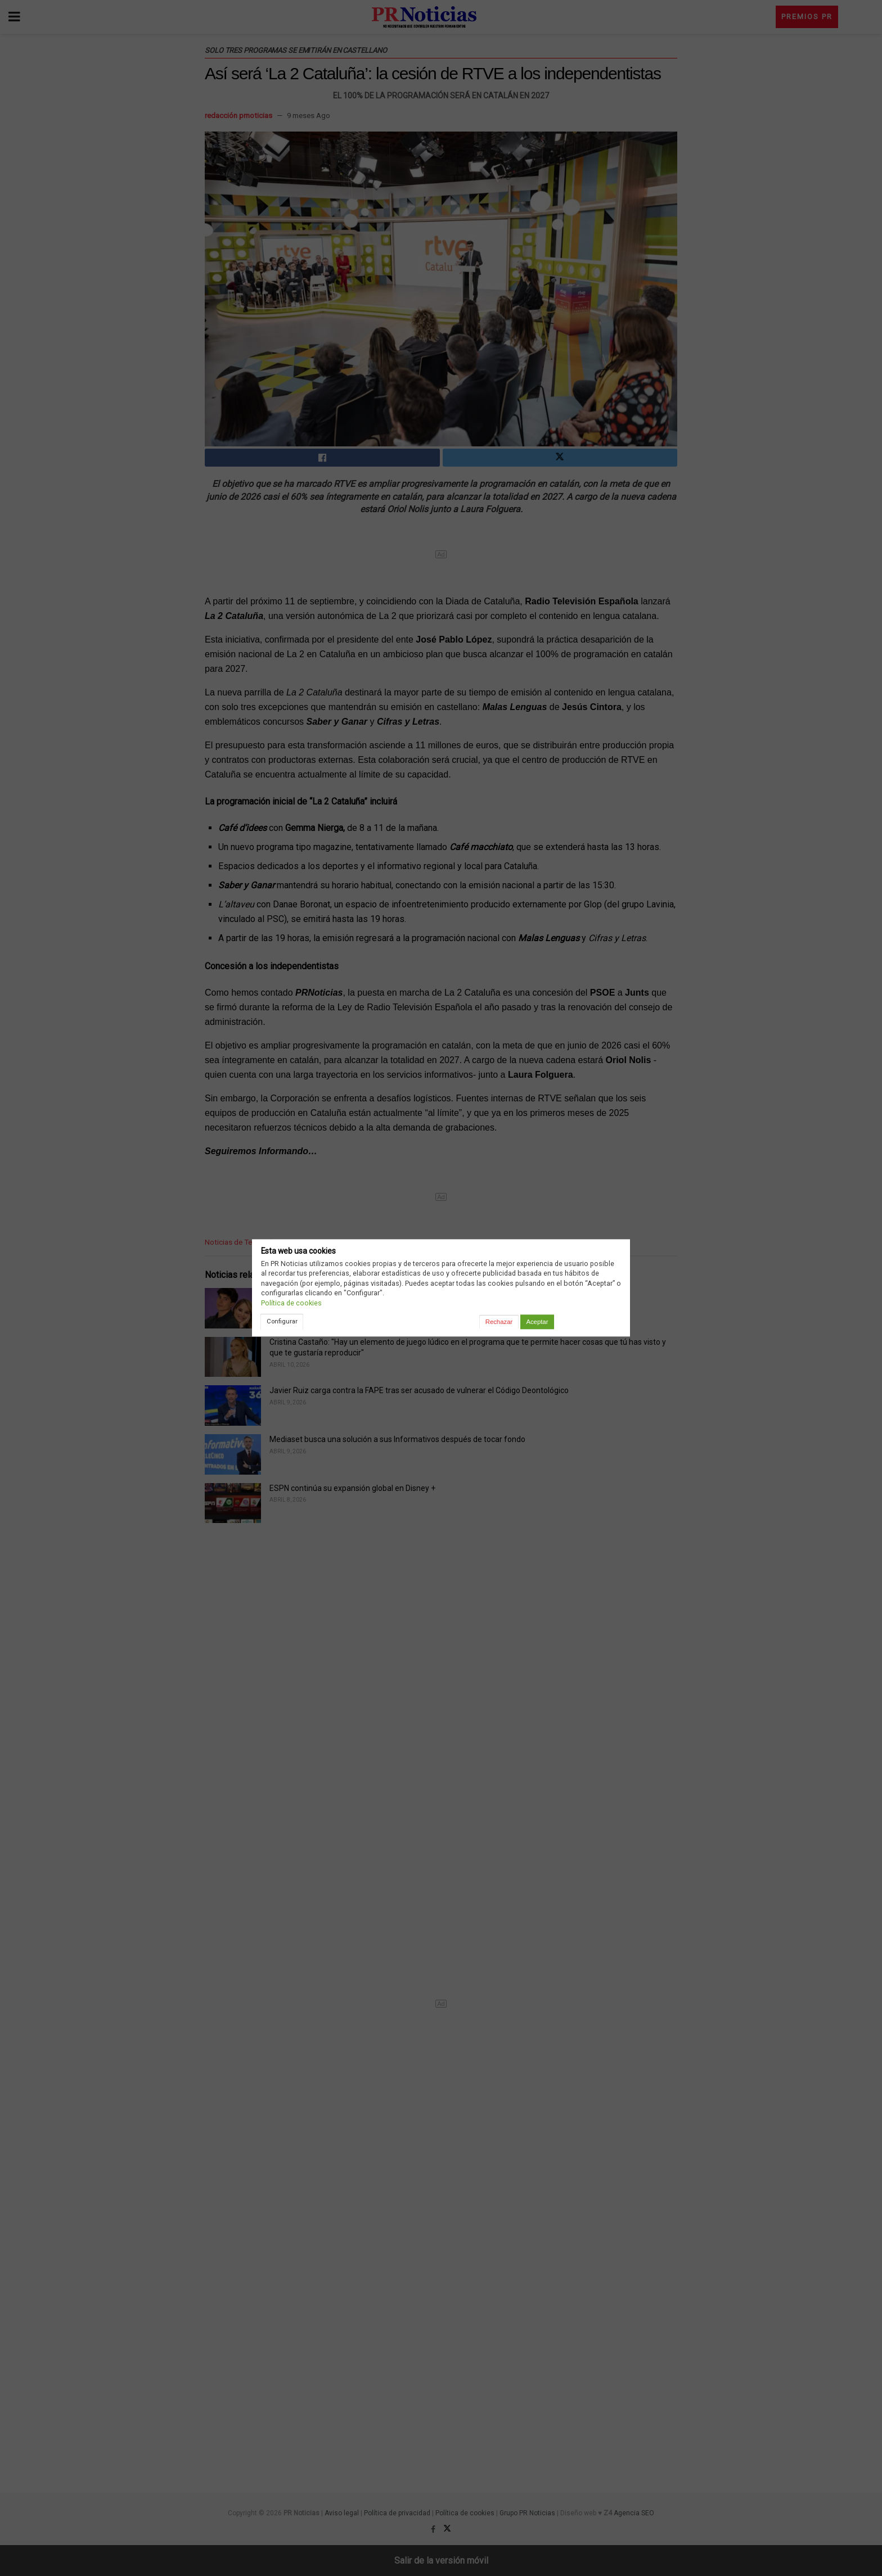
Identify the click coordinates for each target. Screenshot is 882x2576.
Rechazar (498, 1321)
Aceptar (537, 1321)
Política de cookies (291, 1303)
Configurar (282, 1321)
